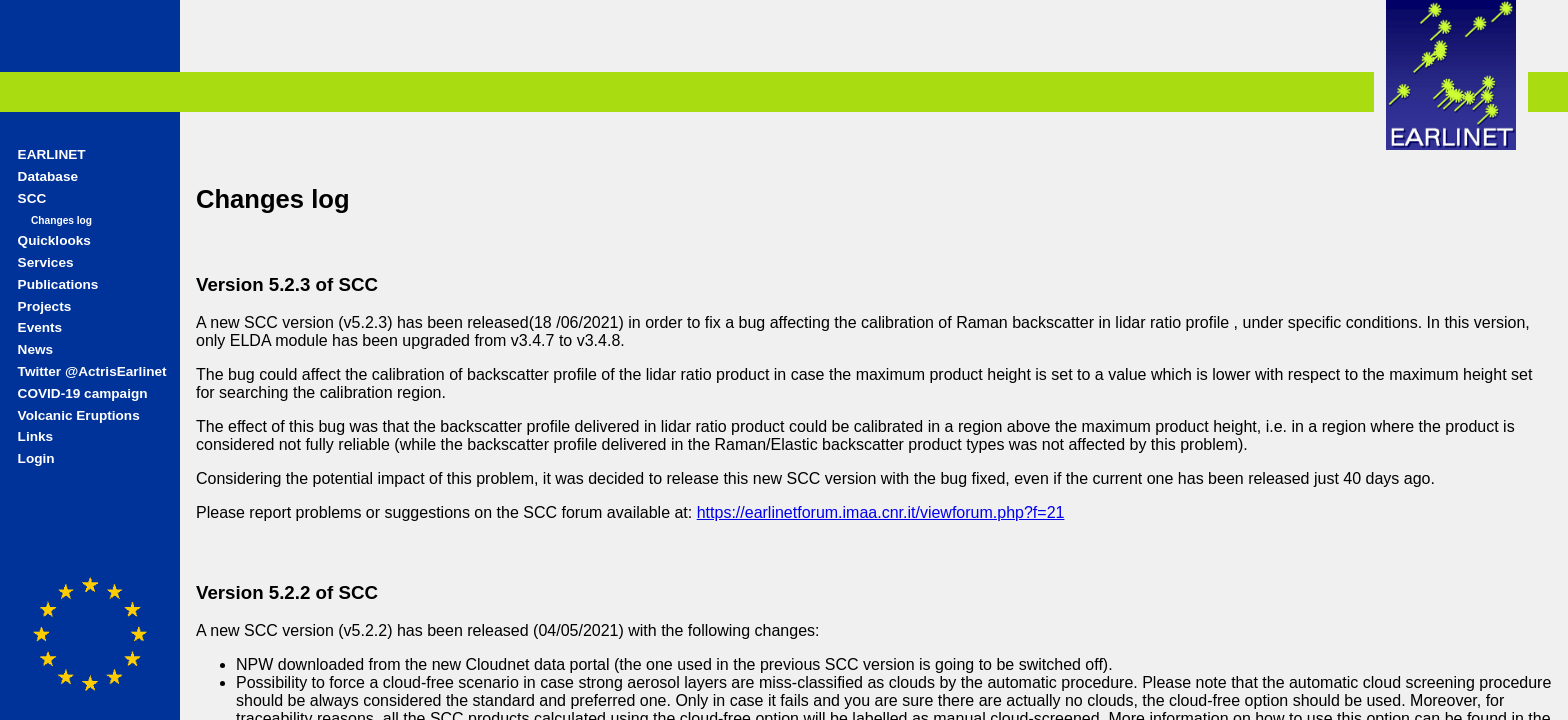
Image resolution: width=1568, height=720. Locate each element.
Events (40, 327)
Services (46, 262)
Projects (45, 306)
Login (36, 458)
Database (48, 176)
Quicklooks (54, 240)
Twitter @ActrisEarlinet (92, 371)
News (36, 349)
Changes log (61, 220)
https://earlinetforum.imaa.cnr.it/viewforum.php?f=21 (881, 512)
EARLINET (52, 154)
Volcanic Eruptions (79, 415)
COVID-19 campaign (83, 393)
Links (36, 436)
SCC (32, 198)
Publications (58, 284)
